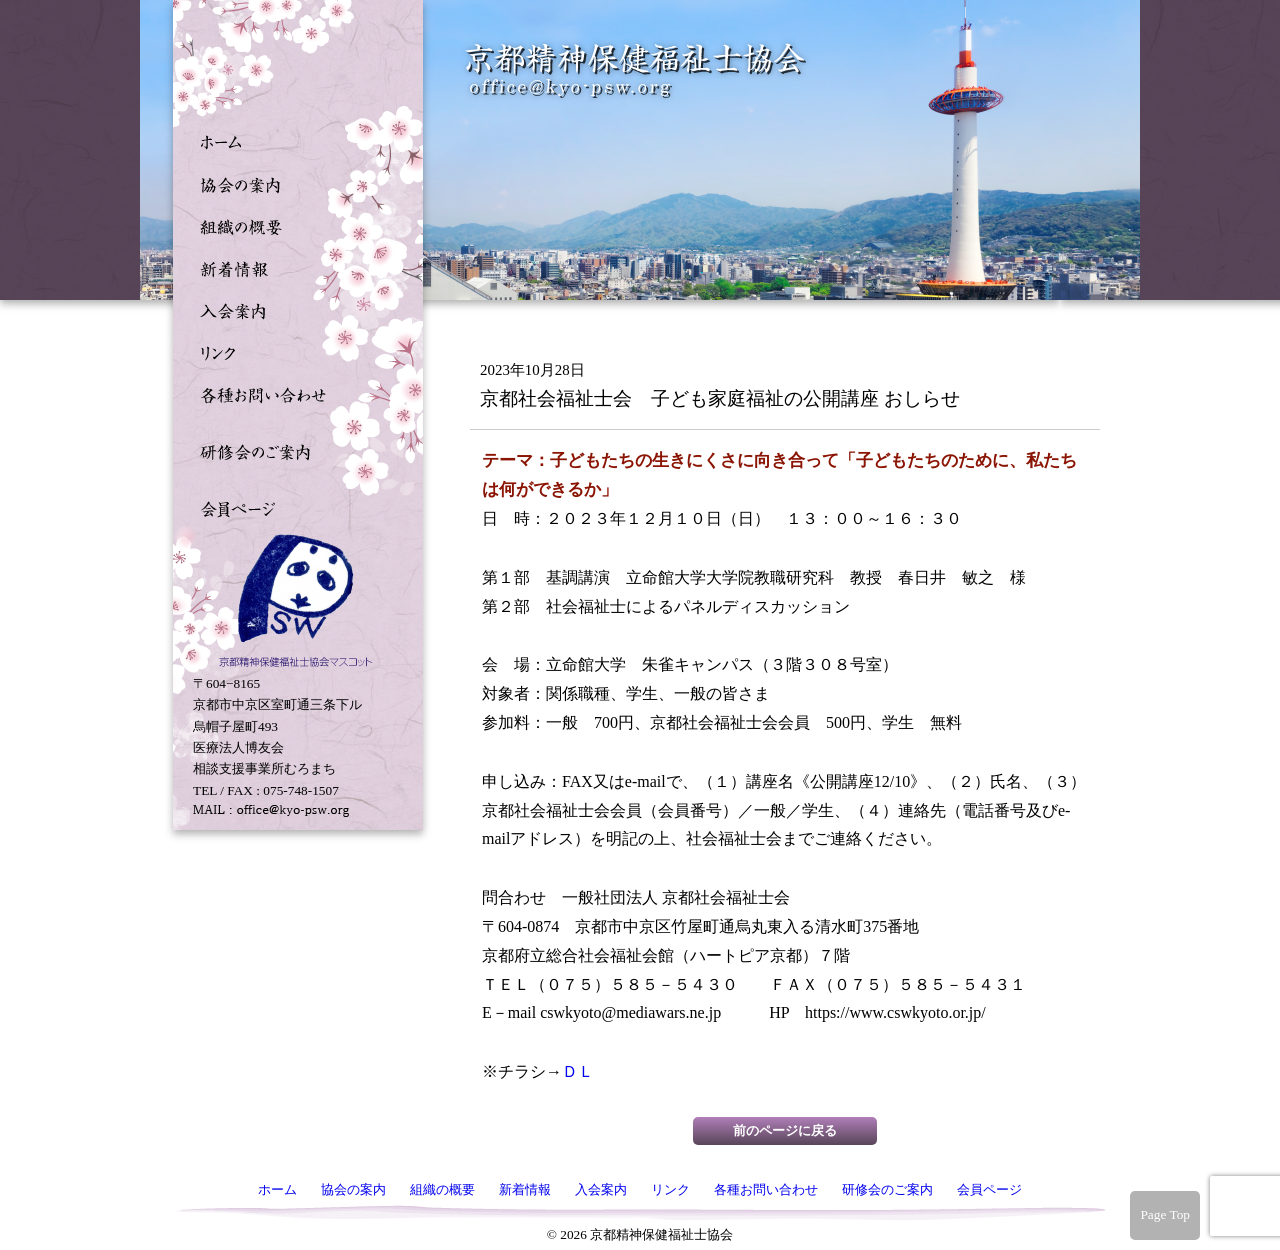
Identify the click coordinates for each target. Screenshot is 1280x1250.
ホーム (293, 141)
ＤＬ (578, 1071)
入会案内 (293, 309)
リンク (293, 351)
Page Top (1165, 1214)
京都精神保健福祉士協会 (636, 70)
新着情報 (293, 267)
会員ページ (293, 507)
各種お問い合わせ (293, 393)
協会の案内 (293, 183)
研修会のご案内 (293, 450)
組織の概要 (293, 225)
